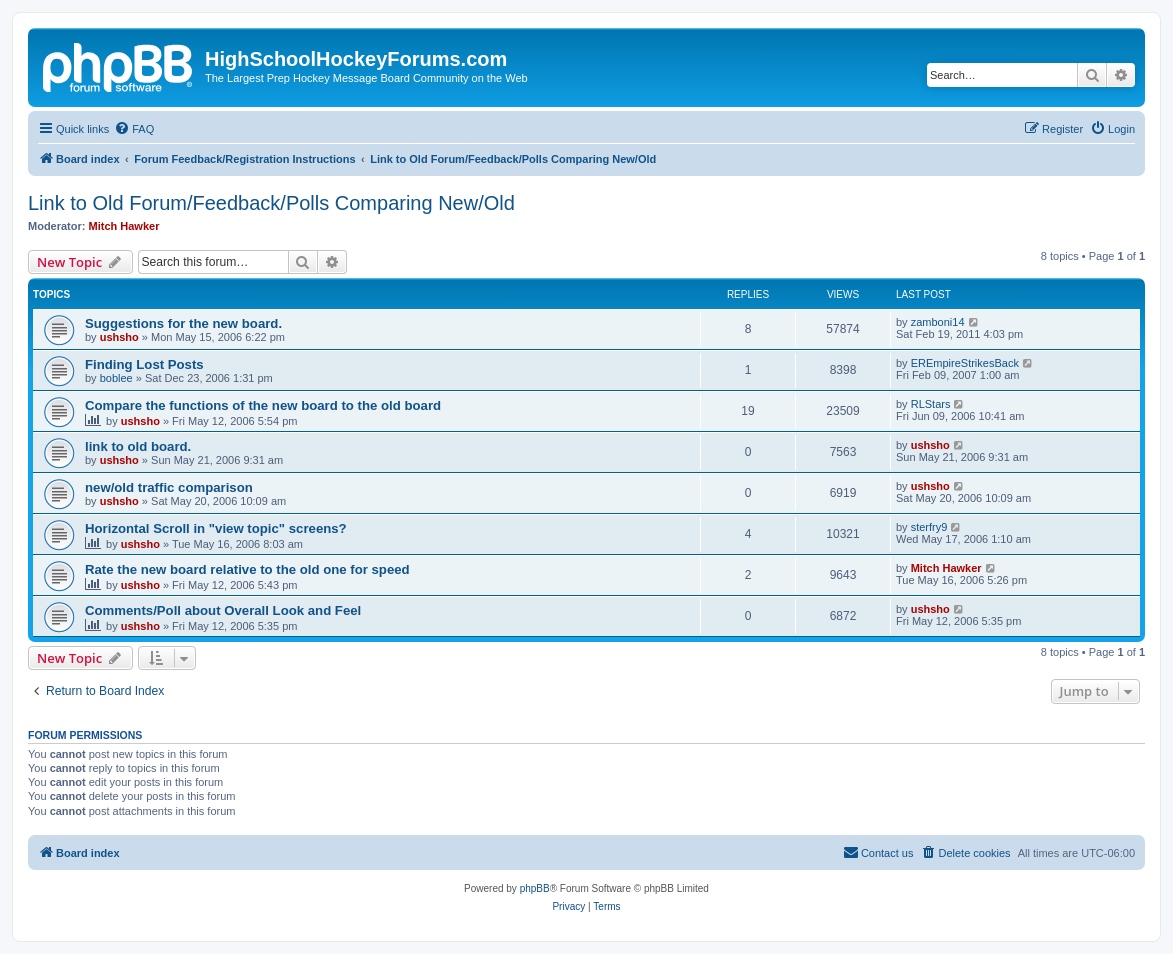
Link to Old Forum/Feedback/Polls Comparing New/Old (271, 203)
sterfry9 (929, 527)
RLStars (931, 404)
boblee (116, 378)
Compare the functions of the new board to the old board (263, 405)
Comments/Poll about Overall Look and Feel (223, 610)
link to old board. (138, 446)
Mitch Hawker (124, 226)
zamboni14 (938, 322)
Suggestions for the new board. (183, 323)
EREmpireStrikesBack (965, 363)
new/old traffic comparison (169, 487)
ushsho (119, 337)
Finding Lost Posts (144, 364)
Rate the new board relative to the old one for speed (247, 569)
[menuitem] (134, 129)
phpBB (535, 888)
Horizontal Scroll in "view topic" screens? (216, 528)
